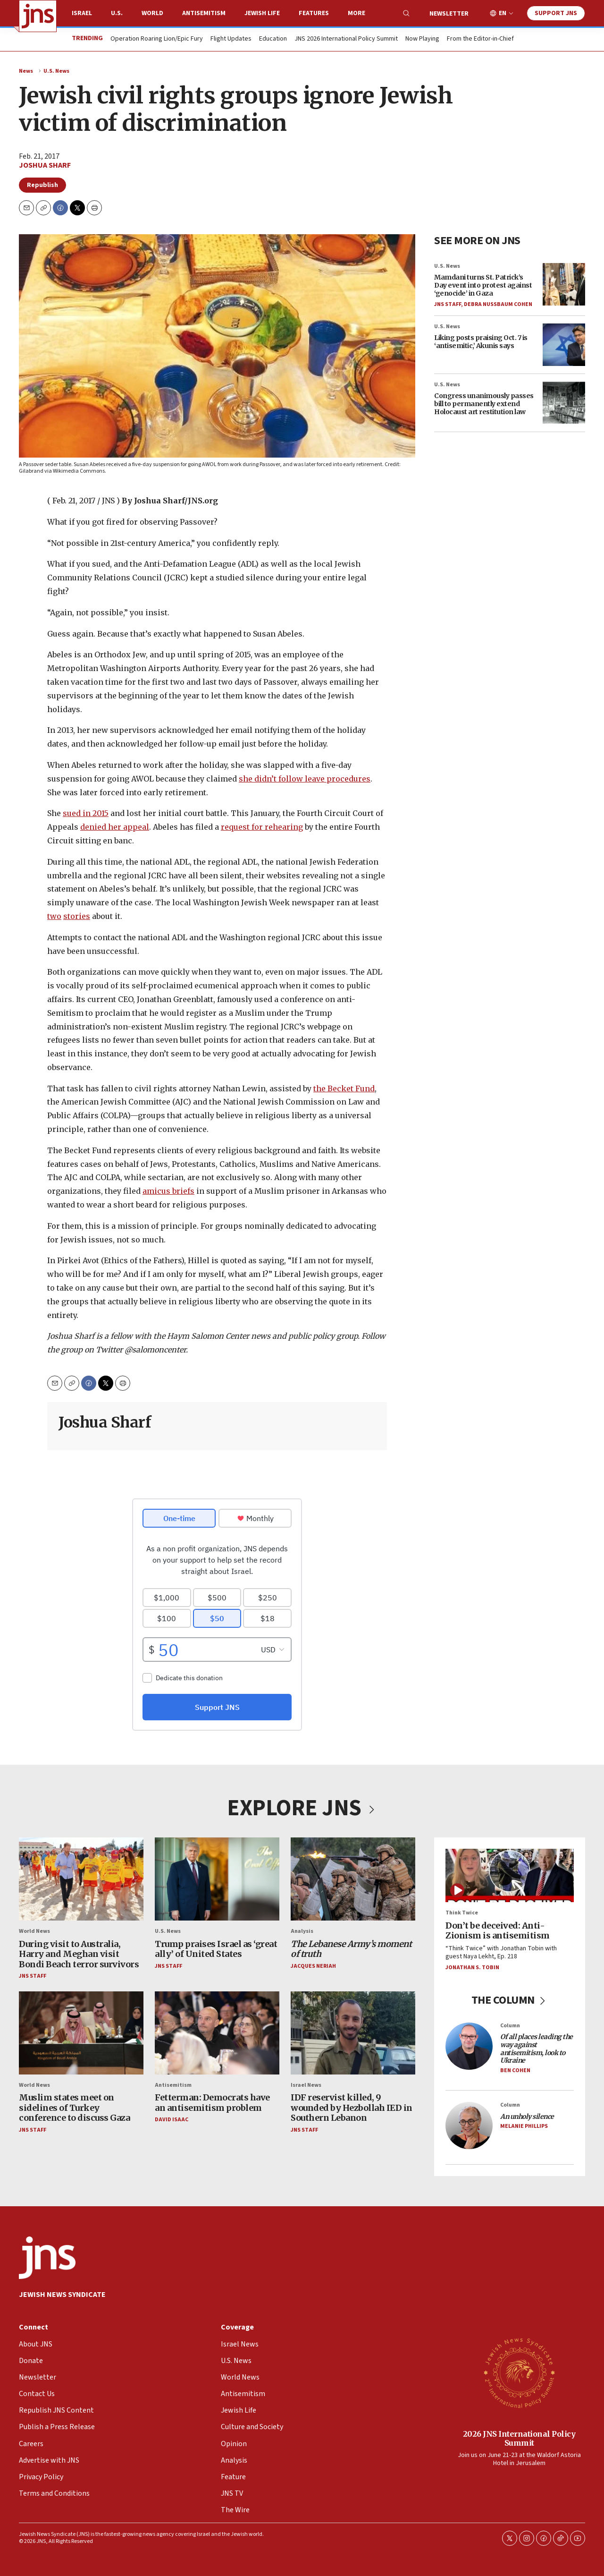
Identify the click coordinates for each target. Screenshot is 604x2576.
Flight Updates (231, 39)
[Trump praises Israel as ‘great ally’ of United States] (217, 1879)
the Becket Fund (344, 1088)
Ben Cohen (515, 2070)
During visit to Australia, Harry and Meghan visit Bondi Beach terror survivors (79, 1953)
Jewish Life (262, 13)
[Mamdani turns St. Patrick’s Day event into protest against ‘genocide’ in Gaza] (564, 284)
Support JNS (556, 13)
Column (510, 2025)
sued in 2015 (86, 813)
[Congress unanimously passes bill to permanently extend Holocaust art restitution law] (564, 403)
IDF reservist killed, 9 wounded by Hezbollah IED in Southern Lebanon (351, 2107)
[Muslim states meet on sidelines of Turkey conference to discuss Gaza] (81, 2032)
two (54, 916)
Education (273, 39)
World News (34, 1931)
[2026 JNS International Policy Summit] (519, 2372)
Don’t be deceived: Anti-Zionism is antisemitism (497, 1930)
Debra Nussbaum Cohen (498, 304)
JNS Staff (447, 304)
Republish (42, 185)
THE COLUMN (509, 2000)
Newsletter (449, 13)
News (26, 71)
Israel (82, 13)
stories (76, 916)
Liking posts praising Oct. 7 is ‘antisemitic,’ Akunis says (481, 341)
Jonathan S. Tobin (472, 1967)
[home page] (37, 16)
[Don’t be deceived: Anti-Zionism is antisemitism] (509, 1875)
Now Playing (422, 39)
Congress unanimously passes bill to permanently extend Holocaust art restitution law (484, 403)
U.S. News (56, 71)
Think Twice (461, 1913)
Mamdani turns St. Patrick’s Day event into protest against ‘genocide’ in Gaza (483, 285)
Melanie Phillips (524, 2126)
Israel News (306, 2085)
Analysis (302, 1931)
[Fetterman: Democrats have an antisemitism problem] (217, 2032)
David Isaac (171, 2120)
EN (502, 13)
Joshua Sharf (45, 165)
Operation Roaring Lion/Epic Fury (156, 39)
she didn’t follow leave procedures (304, 778)
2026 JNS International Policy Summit (519, 2438)
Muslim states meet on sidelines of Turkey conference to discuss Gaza (74, 2107)
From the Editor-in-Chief (480, 39)
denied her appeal (114, 827)
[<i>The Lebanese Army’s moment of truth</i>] (353, 1879)
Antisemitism (204, 13)
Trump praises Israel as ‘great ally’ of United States (216, 1948)
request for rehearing (262, 827)
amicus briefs (168, 1191)
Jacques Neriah (313, 1966)
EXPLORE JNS (302, 1808)
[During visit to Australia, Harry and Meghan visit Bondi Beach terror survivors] (81, 1879)
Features (314, 13)
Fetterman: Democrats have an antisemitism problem (212, 2102)
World (152, 13)
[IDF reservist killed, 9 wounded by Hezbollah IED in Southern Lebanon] (353, 2032)
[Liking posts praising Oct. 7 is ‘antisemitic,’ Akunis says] (564, 344)
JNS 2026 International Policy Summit (346, 39)
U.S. (117, 13)
